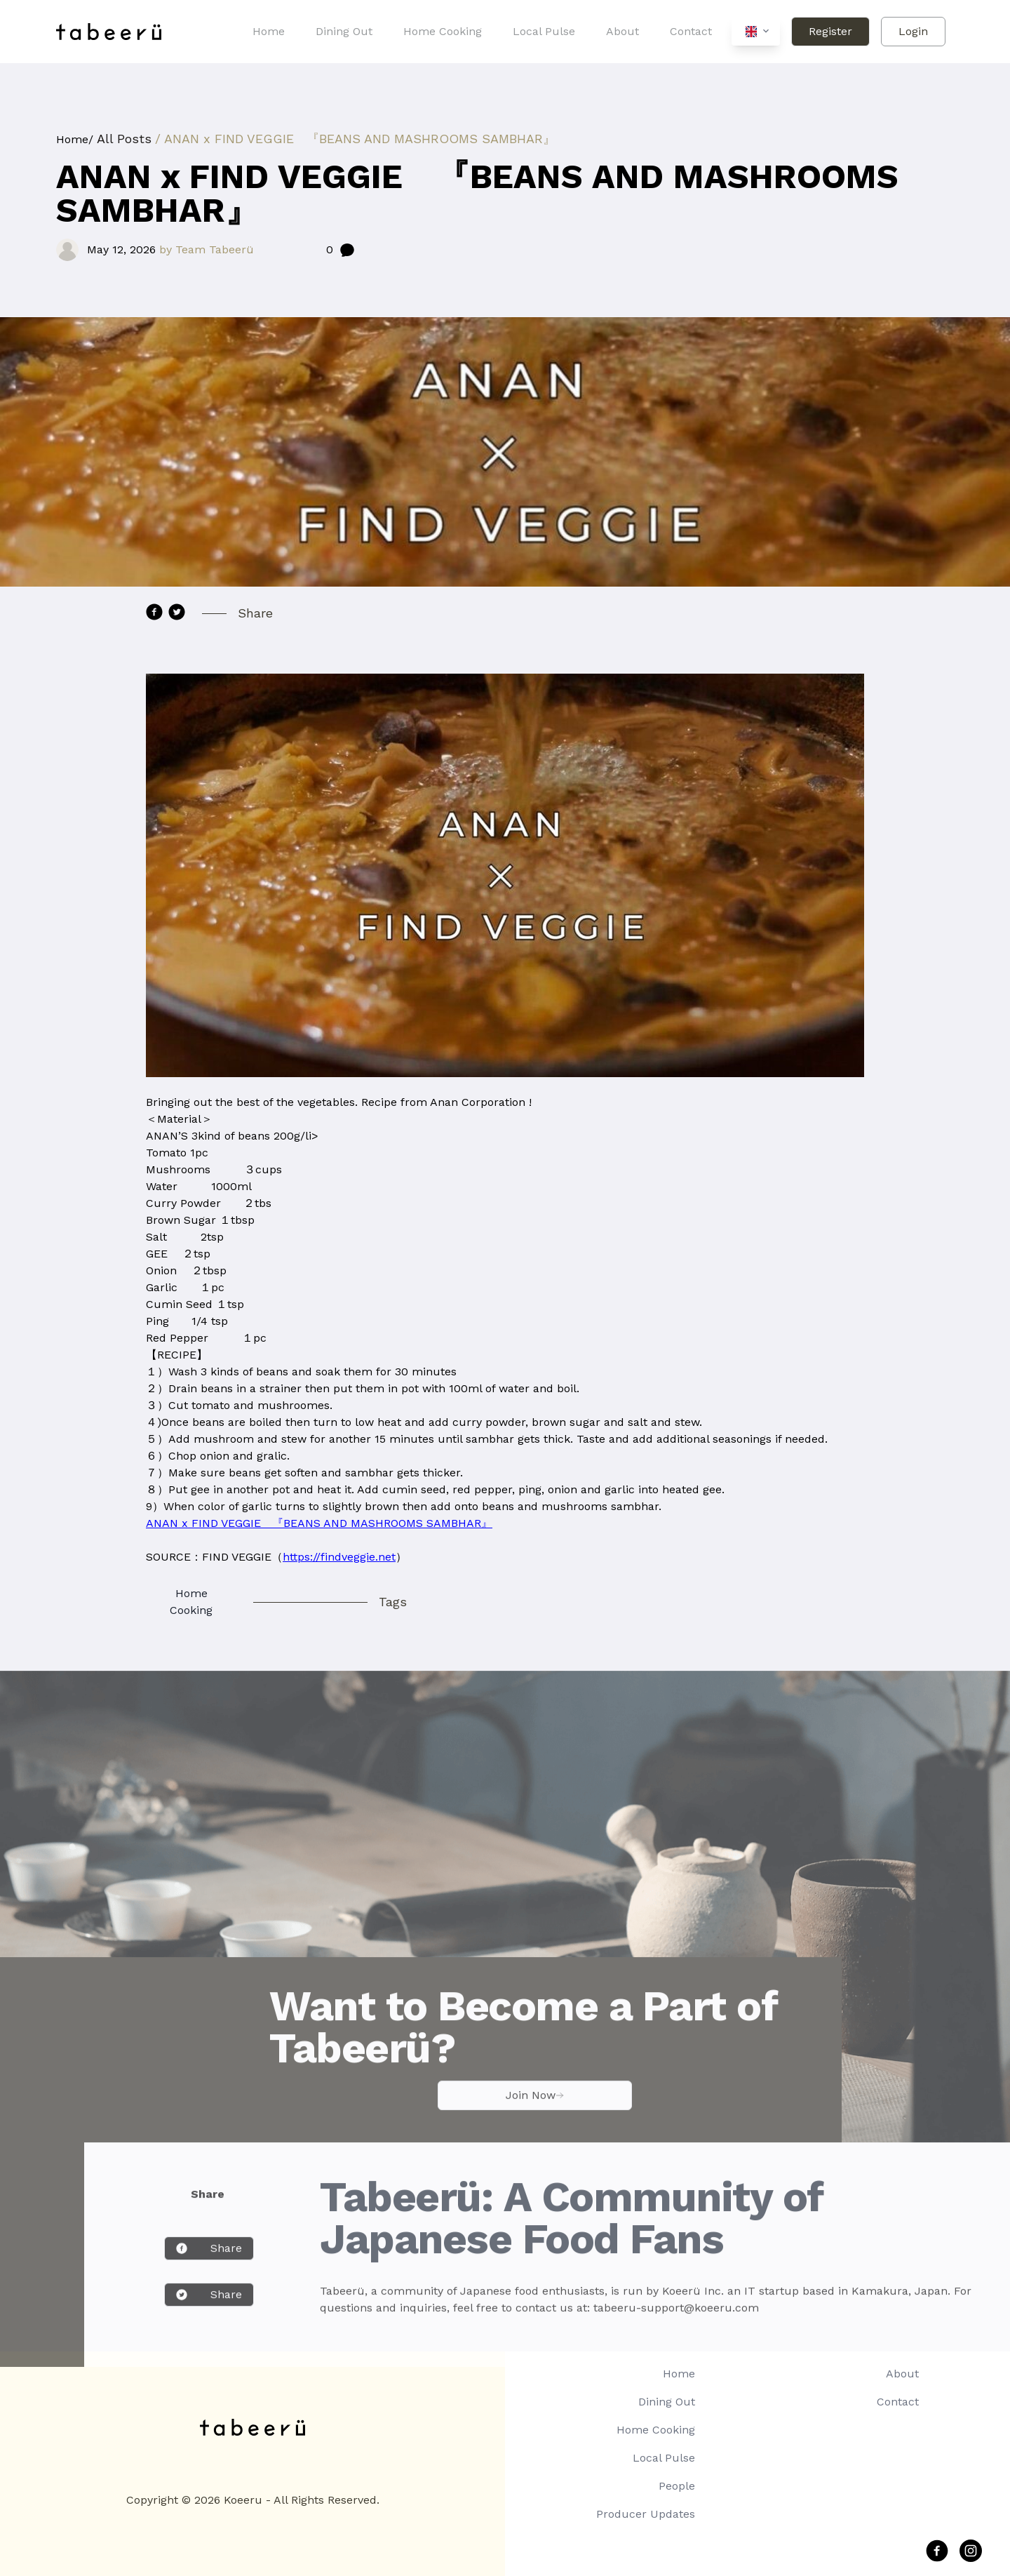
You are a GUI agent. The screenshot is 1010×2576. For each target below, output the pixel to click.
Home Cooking (442, 31)
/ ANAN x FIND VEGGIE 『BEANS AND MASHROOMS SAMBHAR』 (355, 138)
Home (268, 31)
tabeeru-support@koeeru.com (676, 2327)
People (677, 2485)
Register (830, 31)
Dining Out (344, 31)
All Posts (124, 138)
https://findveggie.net (339, 1556)
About (622, 31)
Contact (691, 31)
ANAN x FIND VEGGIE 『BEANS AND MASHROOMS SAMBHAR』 (319, 1523)
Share (209, 2267)
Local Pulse (544, 31)
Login (913, 31)
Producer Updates (645, 2514)
